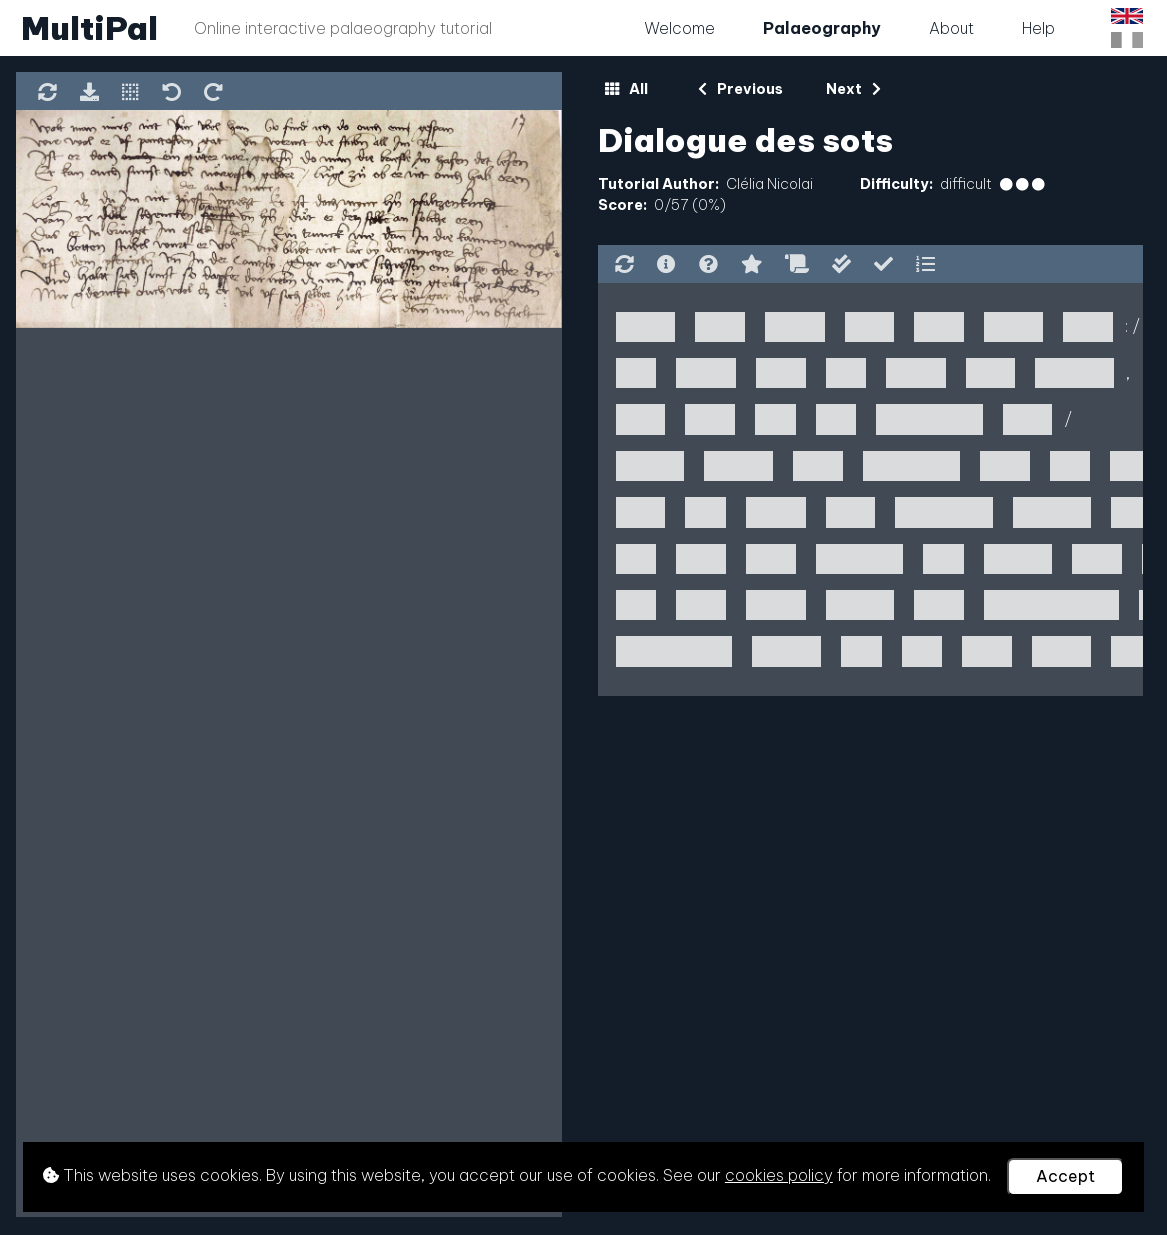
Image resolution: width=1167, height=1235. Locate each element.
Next (853, 89)
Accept (1065, 1176)
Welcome (679, 28)
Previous (740, 89)
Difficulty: (896, 184)
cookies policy (779, 1175)
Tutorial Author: (658, 184)
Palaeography (822, 28)
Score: (622, 205)
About (951, 28)
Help (1038, 28)
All (626, 89)
